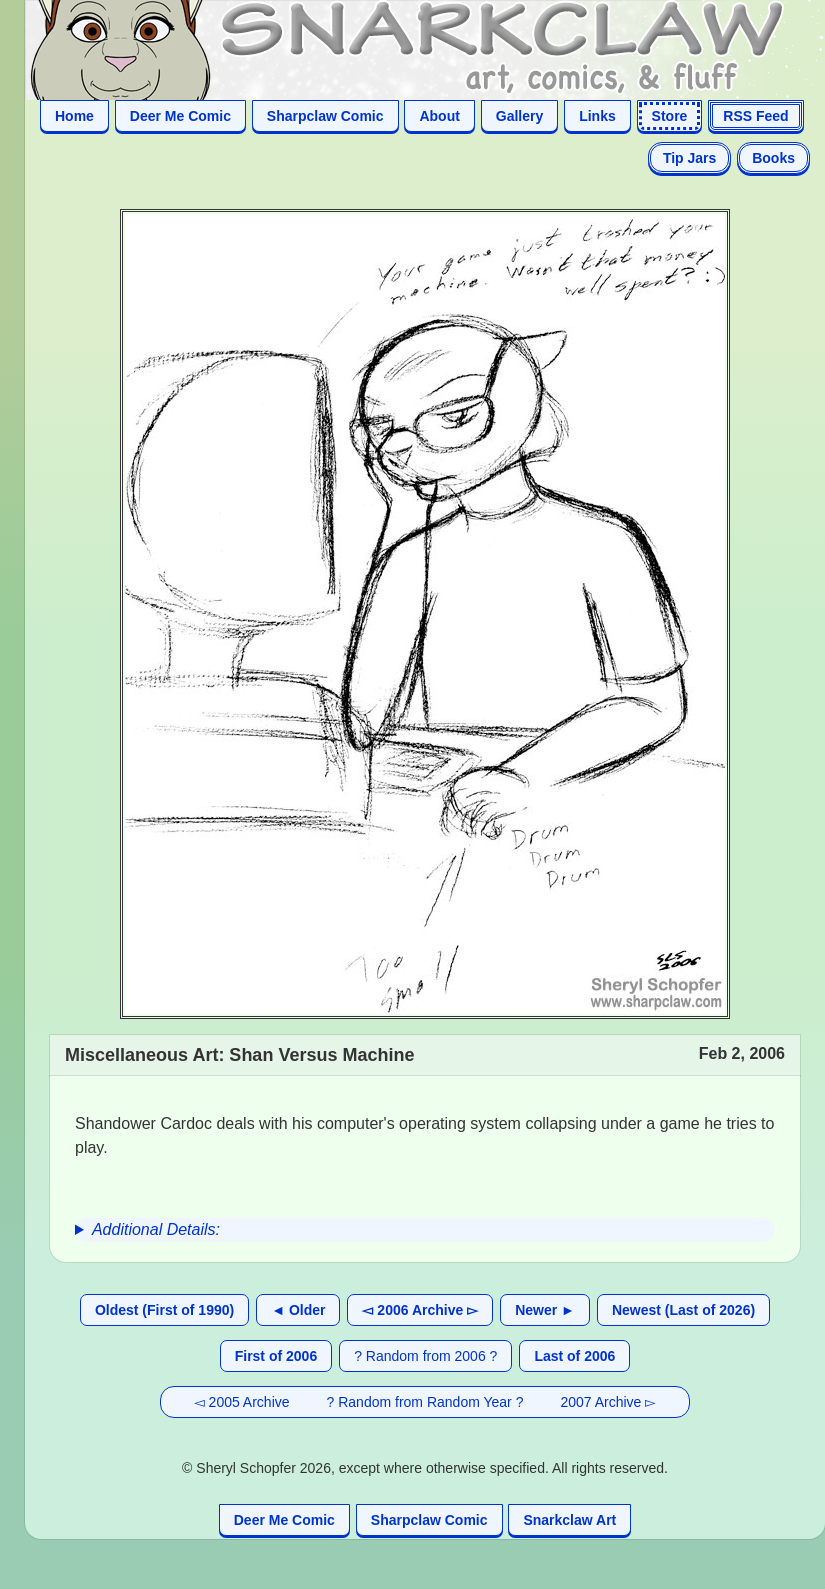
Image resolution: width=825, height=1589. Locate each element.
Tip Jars (689, 158)
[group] (425, 1230)
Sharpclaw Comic (325, 116)
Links (597, 116)
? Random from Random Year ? (425, 1402)
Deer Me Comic (180, 116)
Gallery (519, 116)
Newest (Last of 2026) (683, 1310)
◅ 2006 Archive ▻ (420, 1310)
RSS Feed (755, 116)
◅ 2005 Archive (242, 1402)
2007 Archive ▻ (608, 1402)
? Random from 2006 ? (425, 1356)
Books (773, 158)
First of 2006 (276, 1356)
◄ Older (298, 1310)
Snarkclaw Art (569, 1520)
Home (74, 116)
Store (670, 116)
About (439, 116)
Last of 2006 (574, 1356)
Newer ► (545, 1310)
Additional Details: (156, 1229)
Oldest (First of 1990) (164, 1310)
